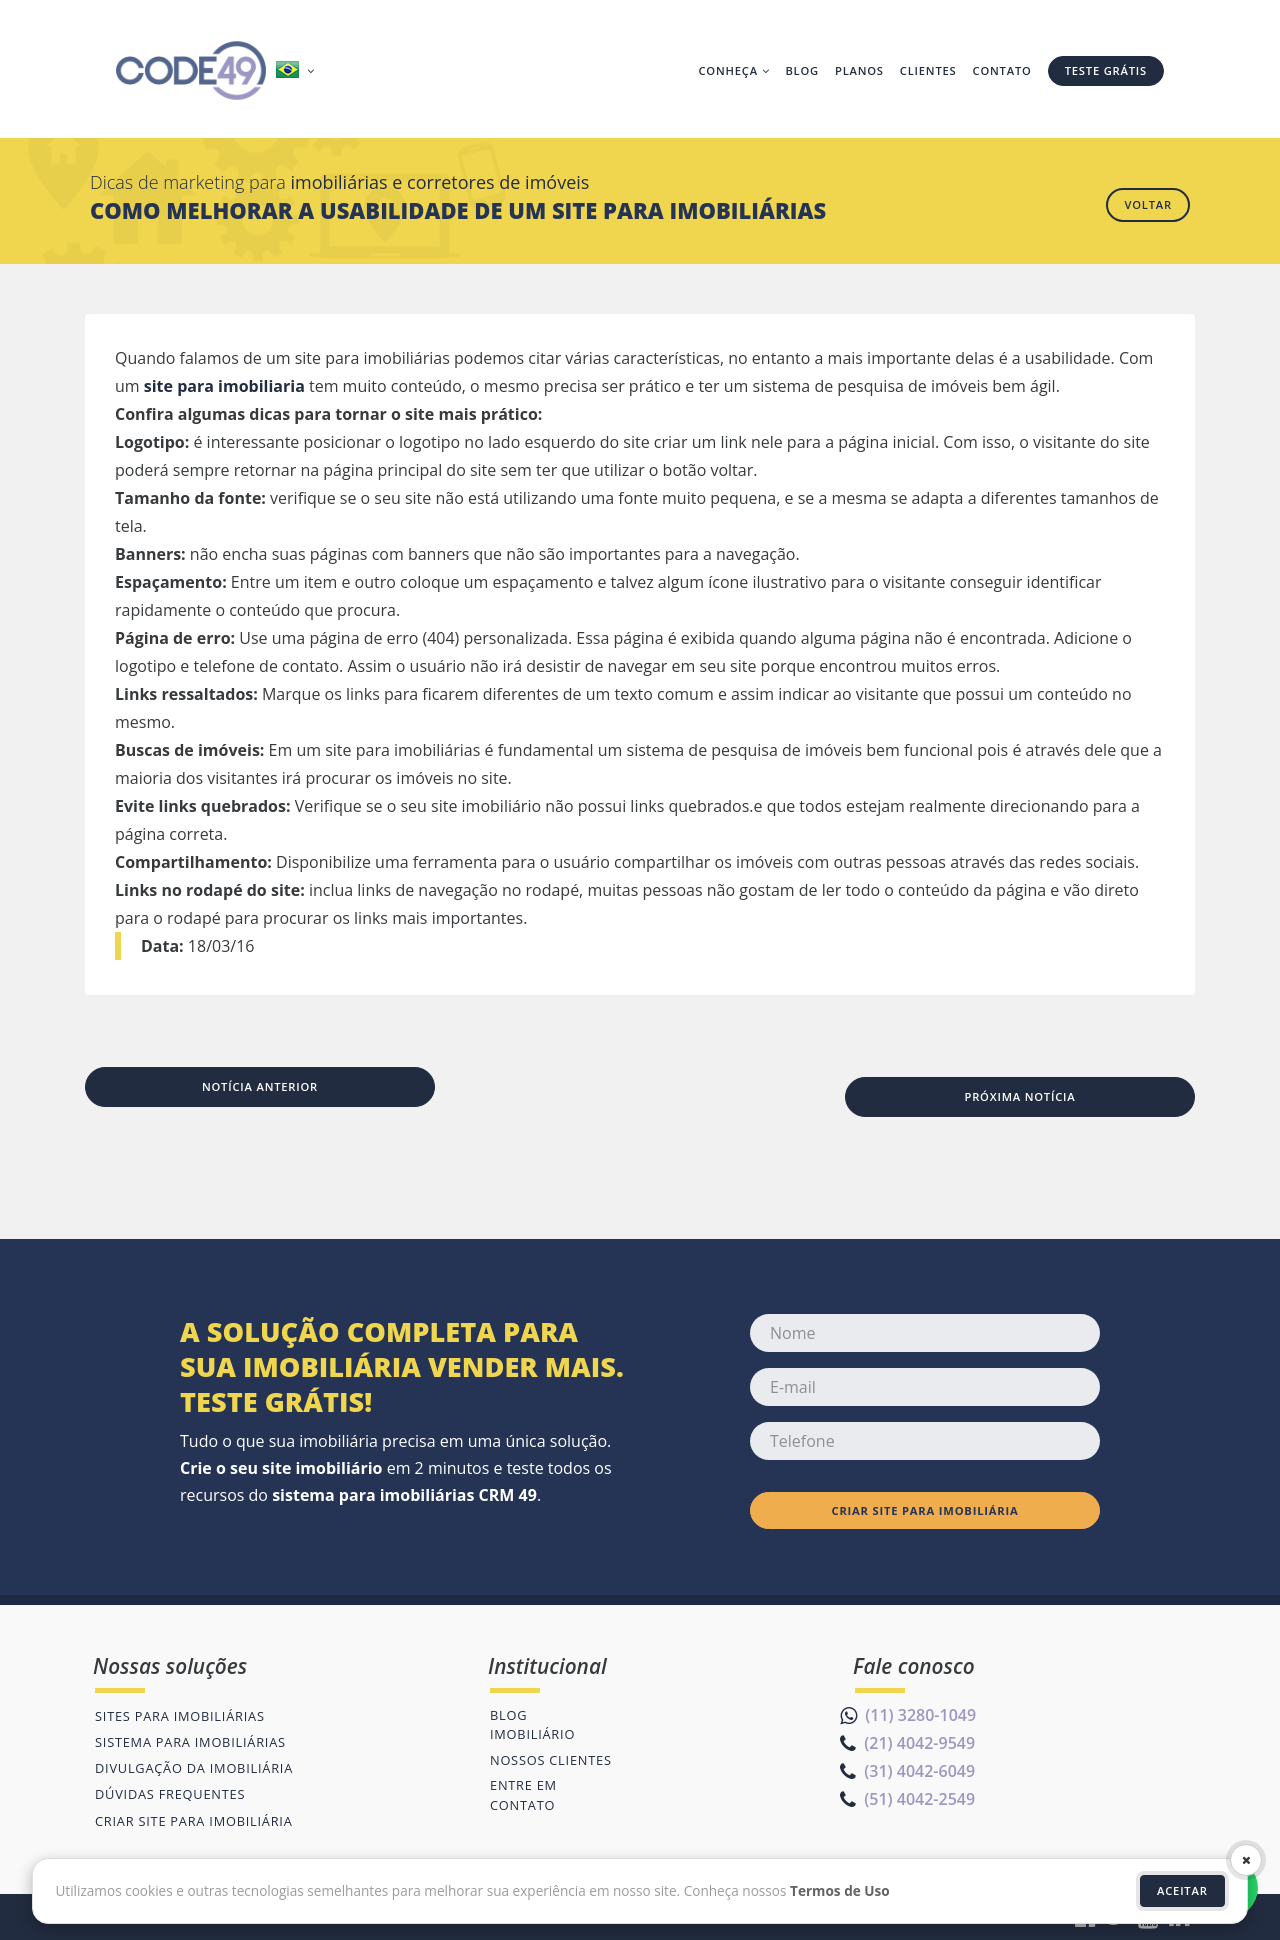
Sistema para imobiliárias (190, 1742)
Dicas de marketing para (339, 182)
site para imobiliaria (224, 386)
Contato (1002, 70)
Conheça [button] (733, 70)
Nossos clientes (551, 1760)
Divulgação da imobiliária (194, 1768)
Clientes (928, 70)
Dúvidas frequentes (170, 1794)
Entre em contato (523, 1794)
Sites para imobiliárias (180, 1716)
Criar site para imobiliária (924, 1510)
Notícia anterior (260, 1086)
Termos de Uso (840, 1890)
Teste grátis (1106, 70)
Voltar (1148, 204)
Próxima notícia (1019, 1096)
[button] (297, 71)
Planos (859, 70)
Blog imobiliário (532, 1724)
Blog (802, 70)
